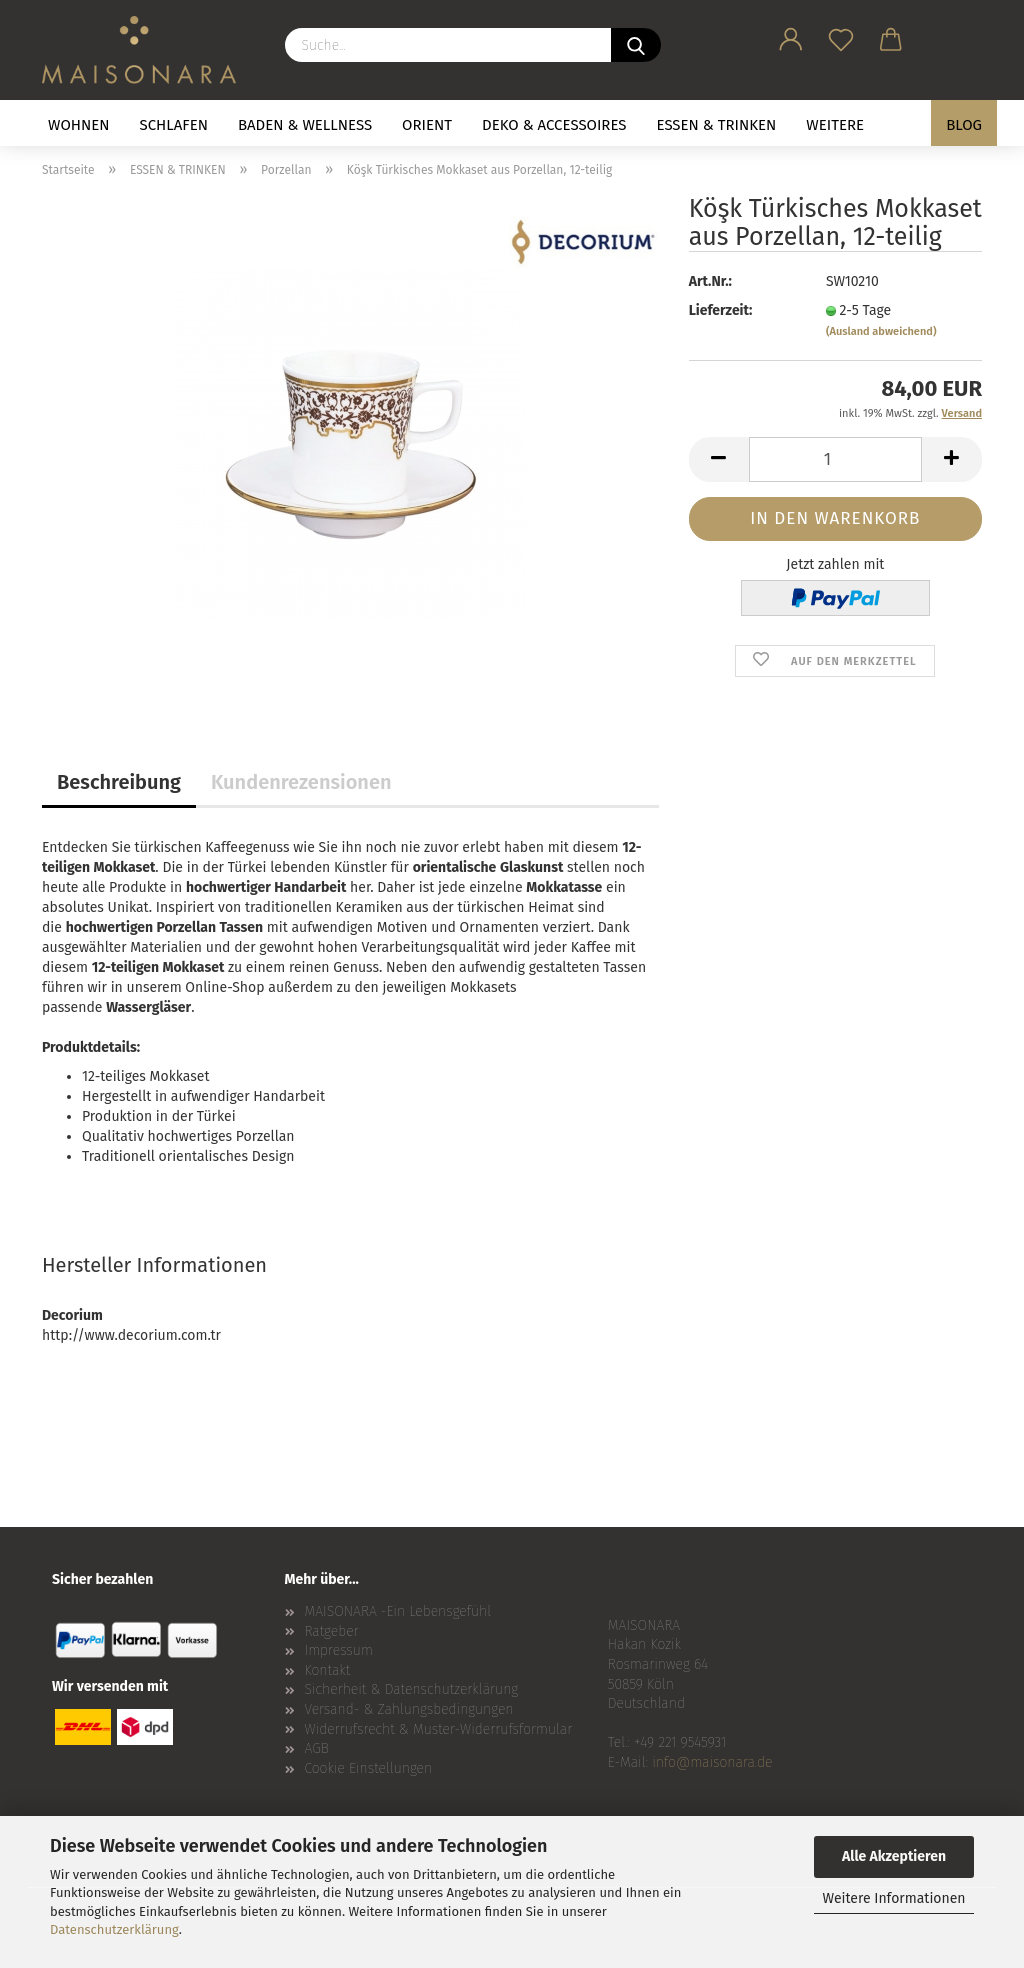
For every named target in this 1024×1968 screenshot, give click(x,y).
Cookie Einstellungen (369, 1768)
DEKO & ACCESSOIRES (554, 125)
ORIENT (427, 125)
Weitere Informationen (893, 1898)
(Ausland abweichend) (881, 331)
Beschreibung (119, 782)
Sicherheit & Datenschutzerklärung (412, 1689)
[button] (791, 36)
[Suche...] (636, 45)
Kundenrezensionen (301, 782)
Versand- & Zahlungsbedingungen (409, 1709)
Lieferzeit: (721, 310)
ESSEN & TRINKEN (717, 125)
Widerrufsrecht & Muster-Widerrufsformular (439, 1729)
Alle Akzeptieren (894, 1856)
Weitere (835, 125)
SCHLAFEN (174, 125)
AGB (317, 1748)
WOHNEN (79, 125)
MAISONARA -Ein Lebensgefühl (398, 1611)
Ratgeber (332, 1631)
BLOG (964, 125)
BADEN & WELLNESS (305, 125)
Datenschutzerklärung (114, 1929)
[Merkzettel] (841, 36)
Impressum (339, 1650)
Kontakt (328, 1670)
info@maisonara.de (712, 1762)
